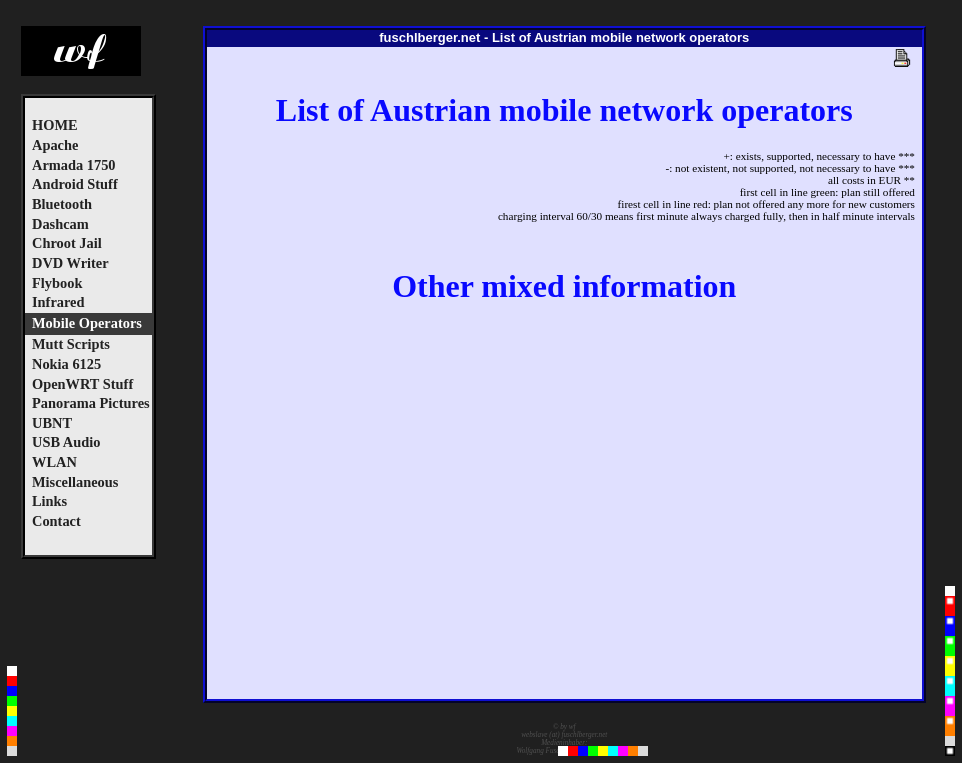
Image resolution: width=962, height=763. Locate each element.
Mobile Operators (87, 323)
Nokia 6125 (66, 364)
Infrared (58, 302)
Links (49, 501)
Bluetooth (62, 204)
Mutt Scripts (71, 344)
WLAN (54, 462)
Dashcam (60, 224)
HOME (55, 125)
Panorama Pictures (91, 403)
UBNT (52, 423)
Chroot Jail (67, 243)
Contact (56, 521)
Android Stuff (75, 184)
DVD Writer (70, 263)
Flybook (57, 283)
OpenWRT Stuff (82, 384)
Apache (55, 145)
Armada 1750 (74, 165)
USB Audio (66, 442)
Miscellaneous (75, 482)
